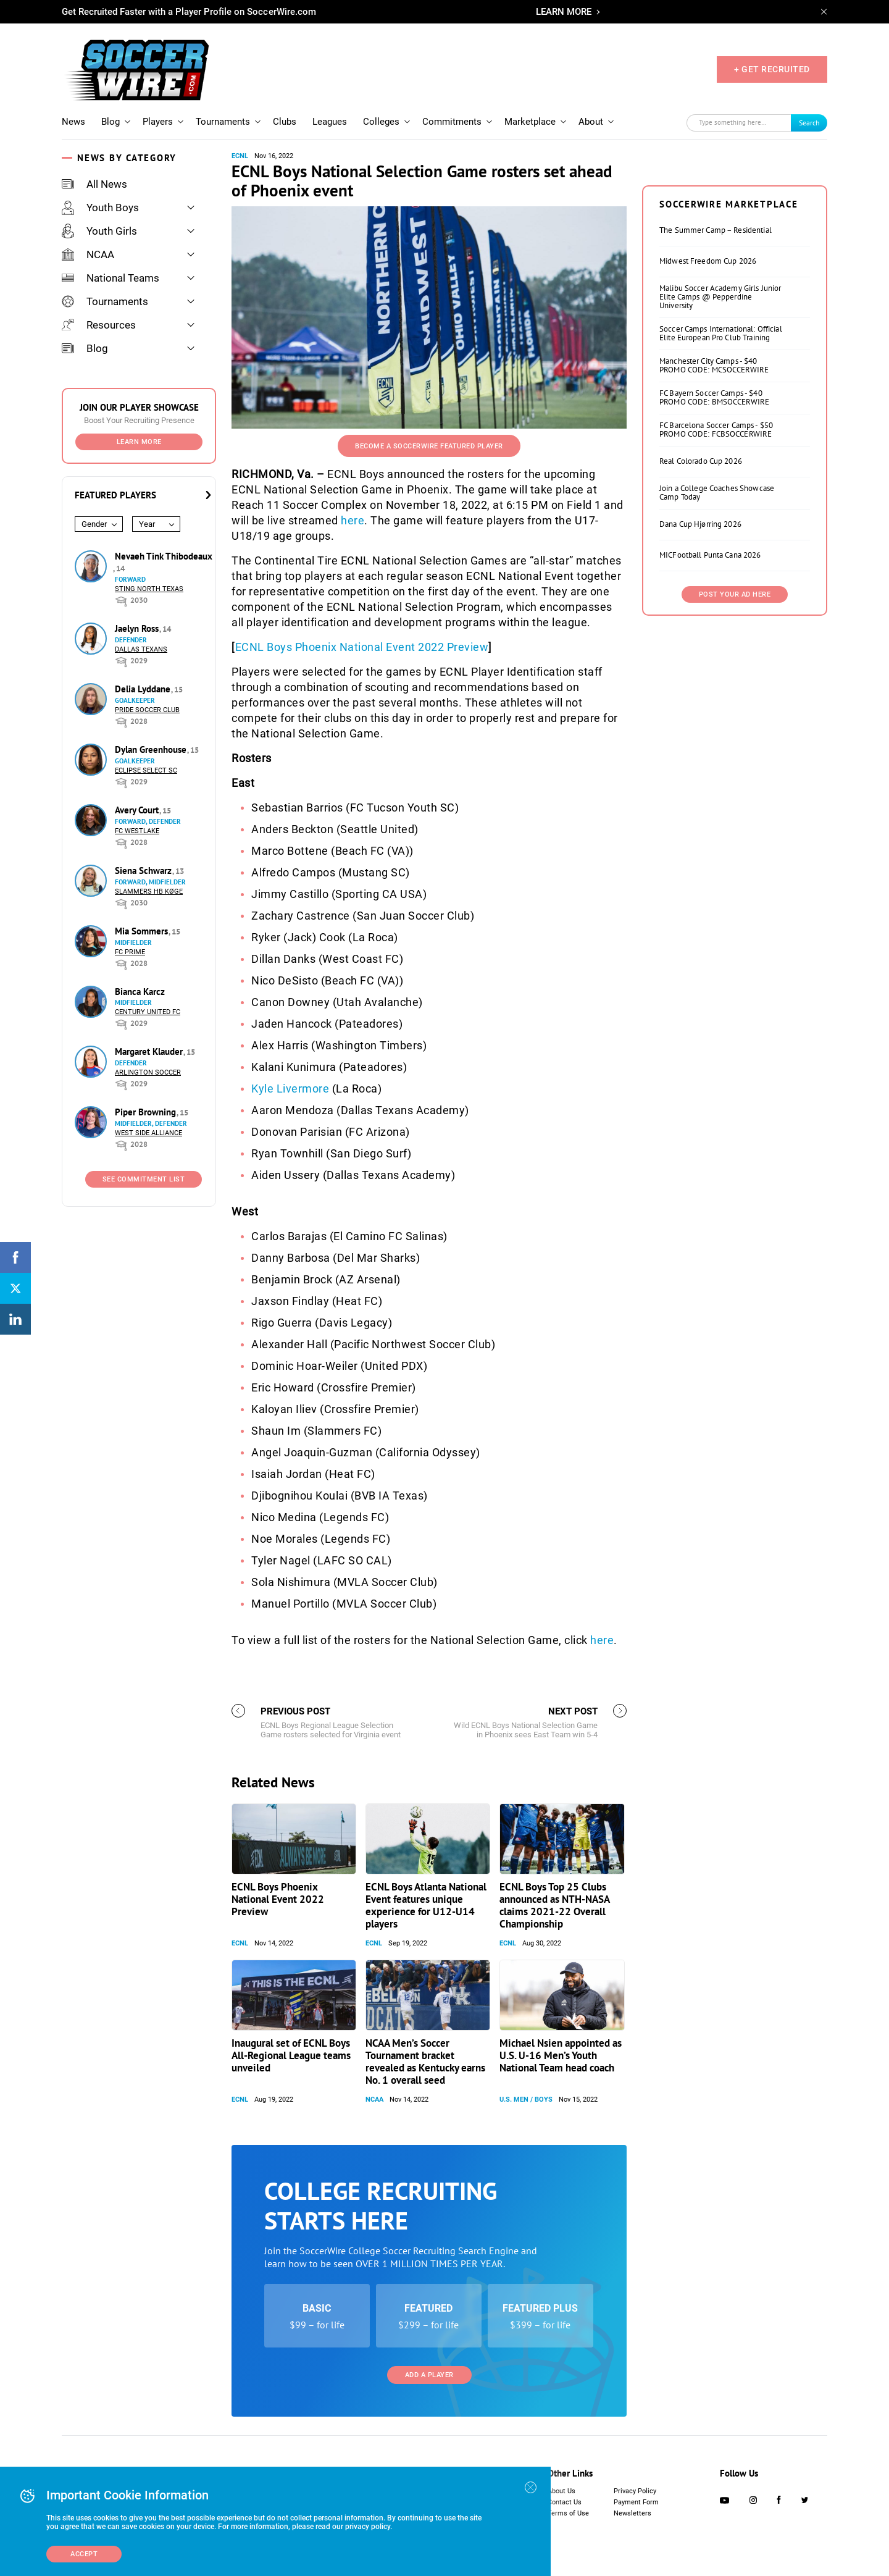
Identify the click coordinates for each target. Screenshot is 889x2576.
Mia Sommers (142, 931)
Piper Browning (146, 1112)
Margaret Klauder (150, 1051)
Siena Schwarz (144, 870)
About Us (561, 2491)
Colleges (381, 122)
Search (809, 122)
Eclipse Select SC (146, 770)
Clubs (284, 122)
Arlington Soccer (148, 1072)
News (73, 122)
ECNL (240, 156)
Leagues (329, 122)
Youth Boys (100, 207)
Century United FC (147, 1012)
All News (94, 184)
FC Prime (130, 952)
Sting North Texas (149, 589)
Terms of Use (568, 2513)
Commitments (452, 122)
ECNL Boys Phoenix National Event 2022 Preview (362, 646)
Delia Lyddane (144, 689)
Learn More (139, 442)
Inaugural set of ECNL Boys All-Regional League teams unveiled (291, 2055)
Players (158, 122)
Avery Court (138, 810)
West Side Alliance (148, 1133)
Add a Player (429, 2375)
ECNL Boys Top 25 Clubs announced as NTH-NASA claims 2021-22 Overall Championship (554, 1905)
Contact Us (565, 2502)
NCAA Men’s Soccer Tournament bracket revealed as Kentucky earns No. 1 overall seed (425, 2061)
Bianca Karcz (140, 991)
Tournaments (223, 122)
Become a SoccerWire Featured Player (429, 446)
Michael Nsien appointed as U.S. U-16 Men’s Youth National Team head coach (560, 2055)
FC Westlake (137, 831)
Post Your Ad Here (735, 594)
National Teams (110, 278)
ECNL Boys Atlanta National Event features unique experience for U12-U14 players (425, 1905)
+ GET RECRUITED (772, 69)
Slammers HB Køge (149, 891)
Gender (94, 524)
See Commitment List (143, 1179)
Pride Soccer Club (147, 710)
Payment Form (636, 2502)
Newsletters (632, 2513)
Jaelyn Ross (138, 628)
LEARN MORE (563, 11)
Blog (110, 122)
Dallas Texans (141, 649)
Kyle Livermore (290, 1088)
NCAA (88, 254)
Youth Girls (99, 231)
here (352, 520)
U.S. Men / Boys (526, 2100)
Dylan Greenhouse (152, 749)
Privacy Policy (635, 2491)
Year (147, 524)
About (590, 122)
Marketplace (530, 122)
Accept (84, 2554)
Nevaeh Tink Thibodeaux (163, 556)
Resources (99, 325)
